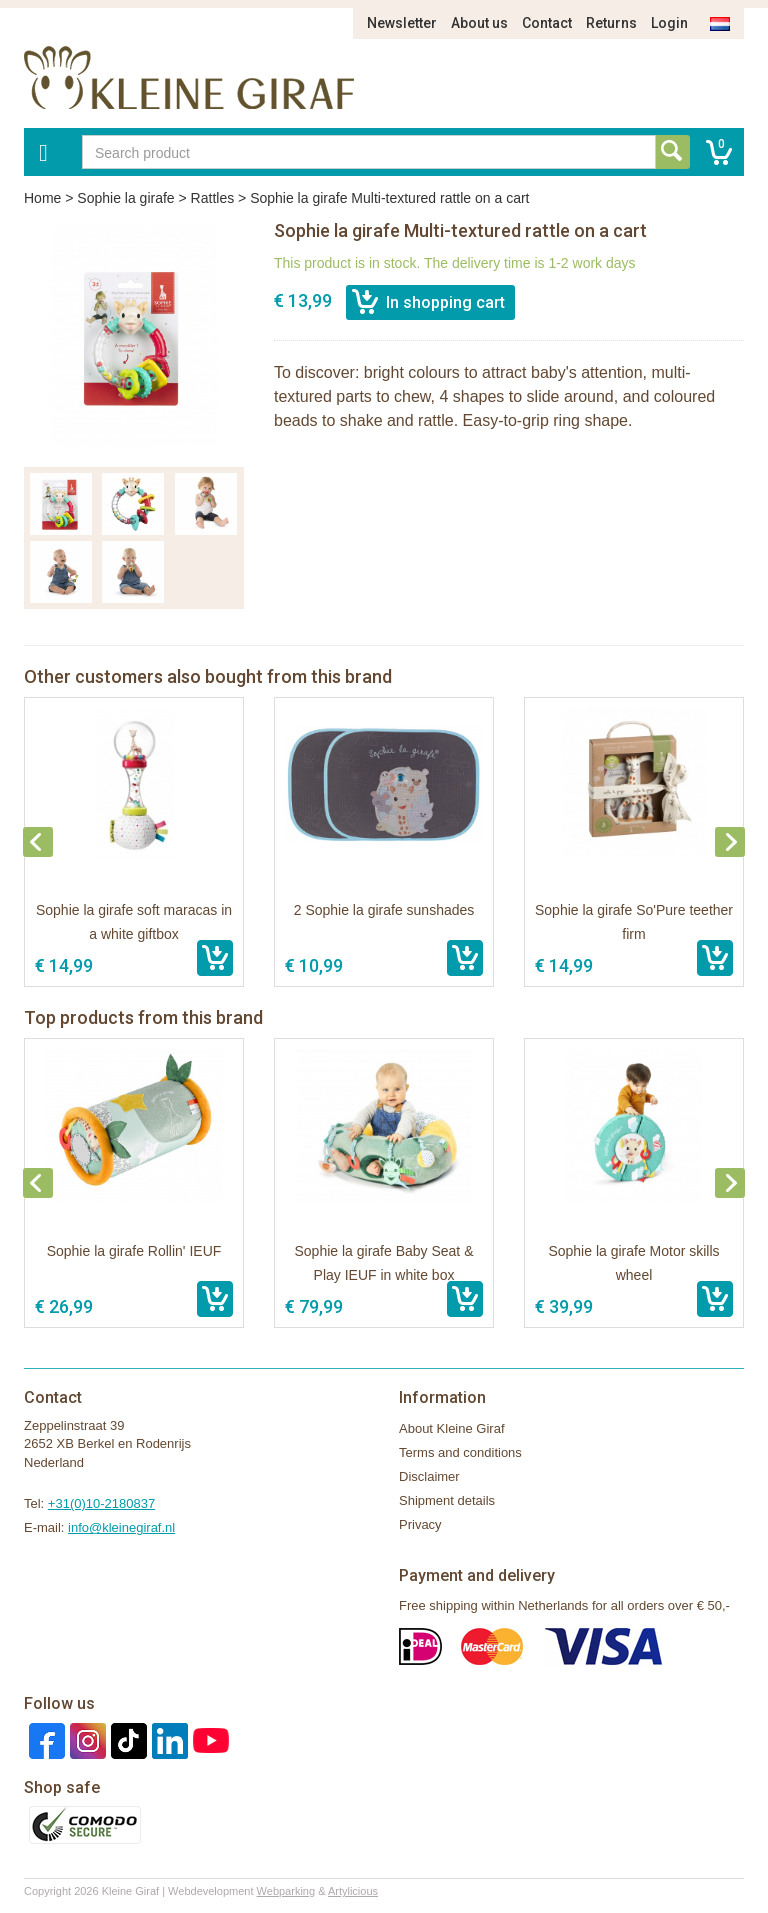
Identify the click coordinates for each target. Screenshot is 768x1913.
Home (42, 198)
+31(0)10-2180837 (101, 1503)
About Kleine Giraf (452, 1428)
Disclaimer (429, 1476)
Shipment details (447, 1500)
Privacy (420, 1524)
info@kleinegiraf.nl (121, 1527)
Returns (611, 23)
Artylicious (353, 1891)
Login (669, 23)
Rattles (213, 198)
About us (479, 23)
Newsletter (402, 23)
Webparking (286, 1891)
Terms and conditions (460, 1452)
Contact (547, 23)
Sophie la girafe (125, 198)
